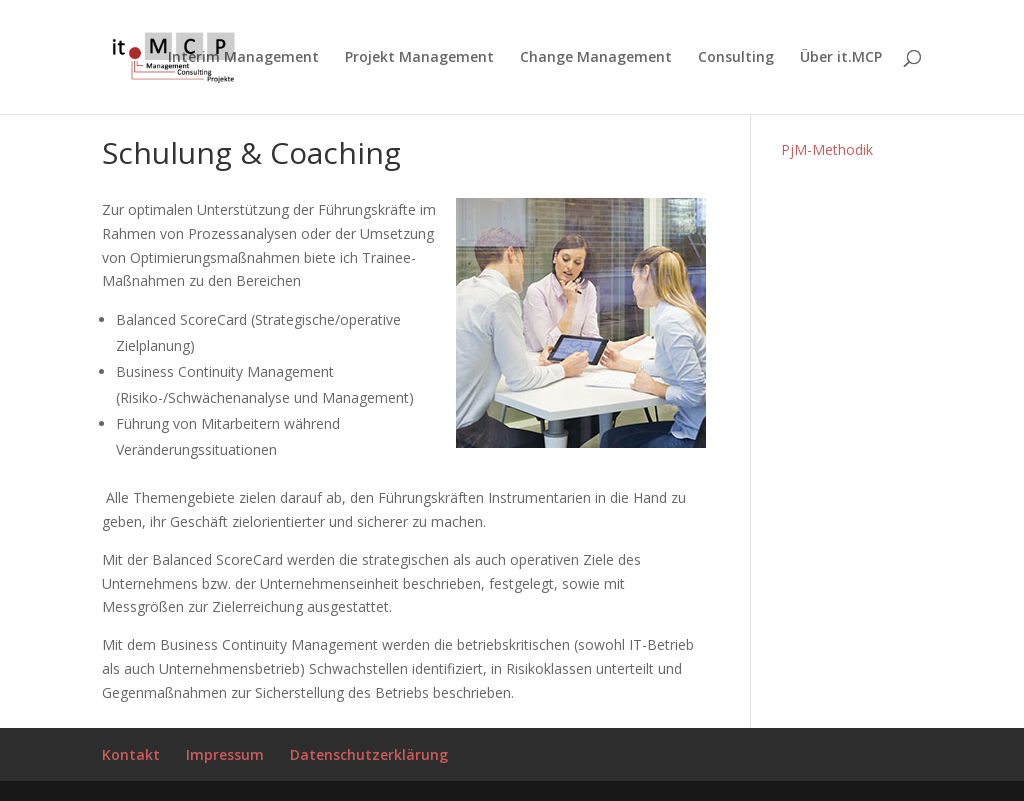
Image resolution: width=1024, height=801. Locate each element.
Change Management (596, 58)
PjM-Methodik (827, 149)
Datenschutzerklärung (369, 754)
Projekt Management (419, 58)
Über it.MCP (841, 58)
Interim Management (243, 58)
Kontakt (131, 754)
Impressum (225, 754)
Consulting (736, 58)
